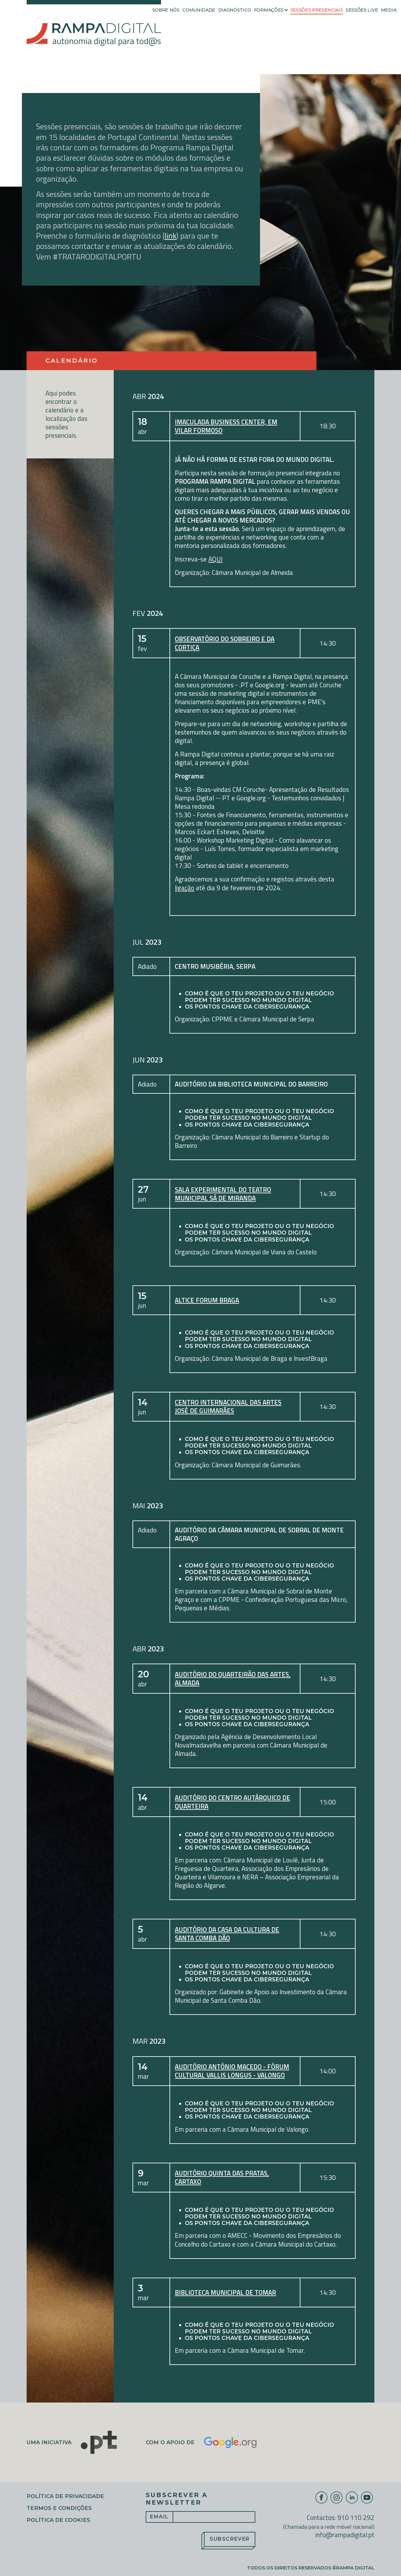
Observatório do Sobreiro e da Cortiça (224, 643)
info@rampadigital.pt (344, 2535)
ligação (184, 888)
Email (159, 2517)
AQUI (215, 559)
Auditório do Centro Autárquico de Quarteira (232, 1802)
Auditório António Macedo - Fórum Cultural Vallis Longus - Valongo (232, 2070)
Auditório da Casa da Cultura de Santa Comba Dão (227, 1933)
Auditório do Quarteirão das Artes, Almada (232, 1678)
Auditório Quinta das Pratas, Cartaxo (222, 2177)
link (170, 236)
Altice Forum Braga (207, 1300)
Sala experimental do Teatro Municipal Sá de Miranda (223, 1193)
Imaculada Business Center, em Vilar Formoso (226, 426)
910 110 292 (355, 2517)
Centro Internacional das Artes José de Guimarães (228, 1406)
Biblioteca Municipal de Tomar (225, 2292)
